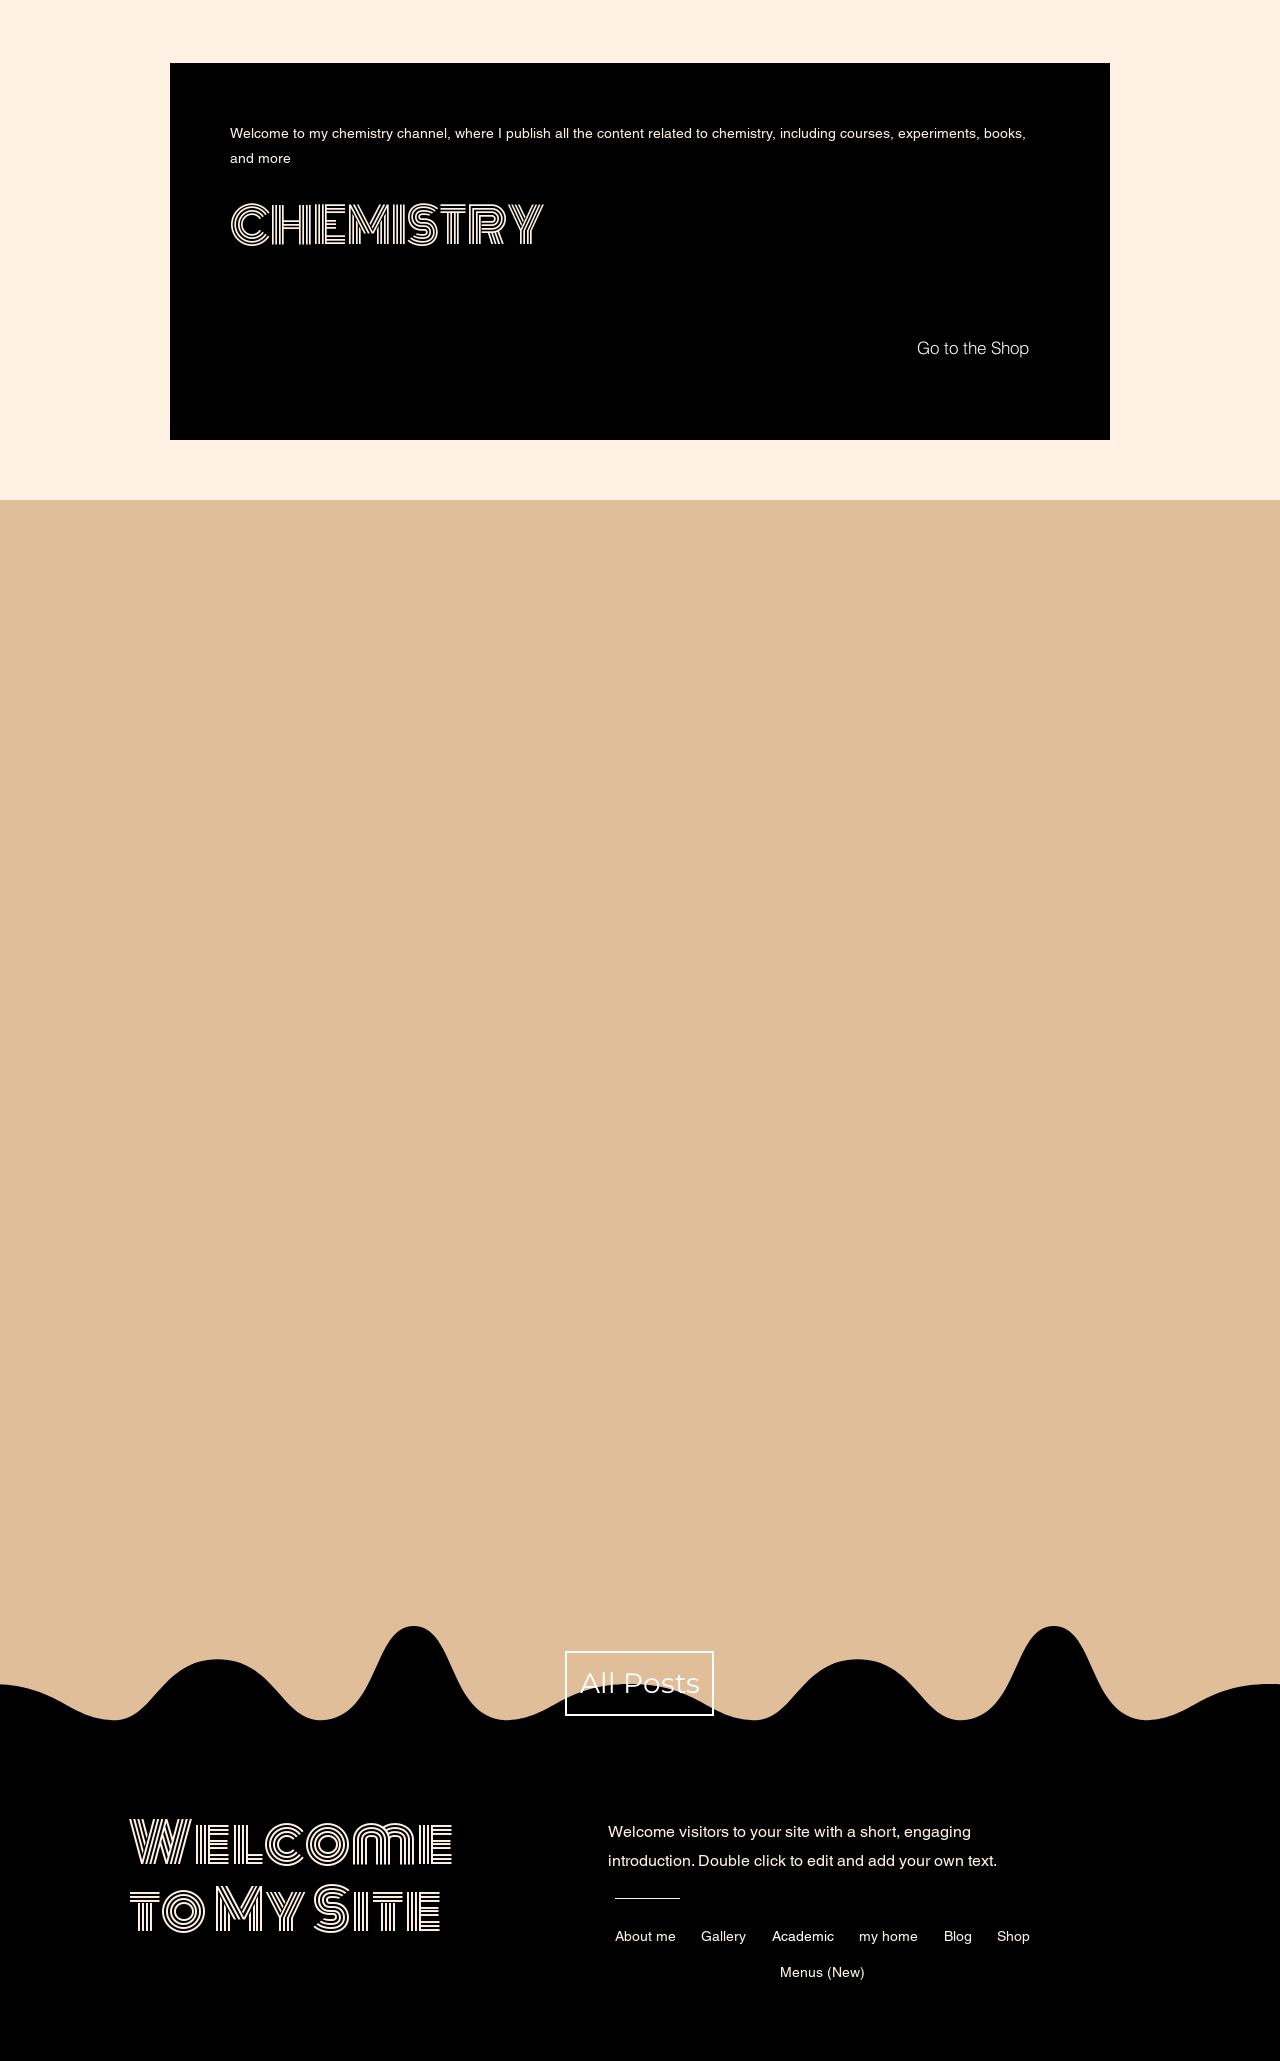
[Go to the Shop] (972, 347)
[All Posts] (639, 1683)
